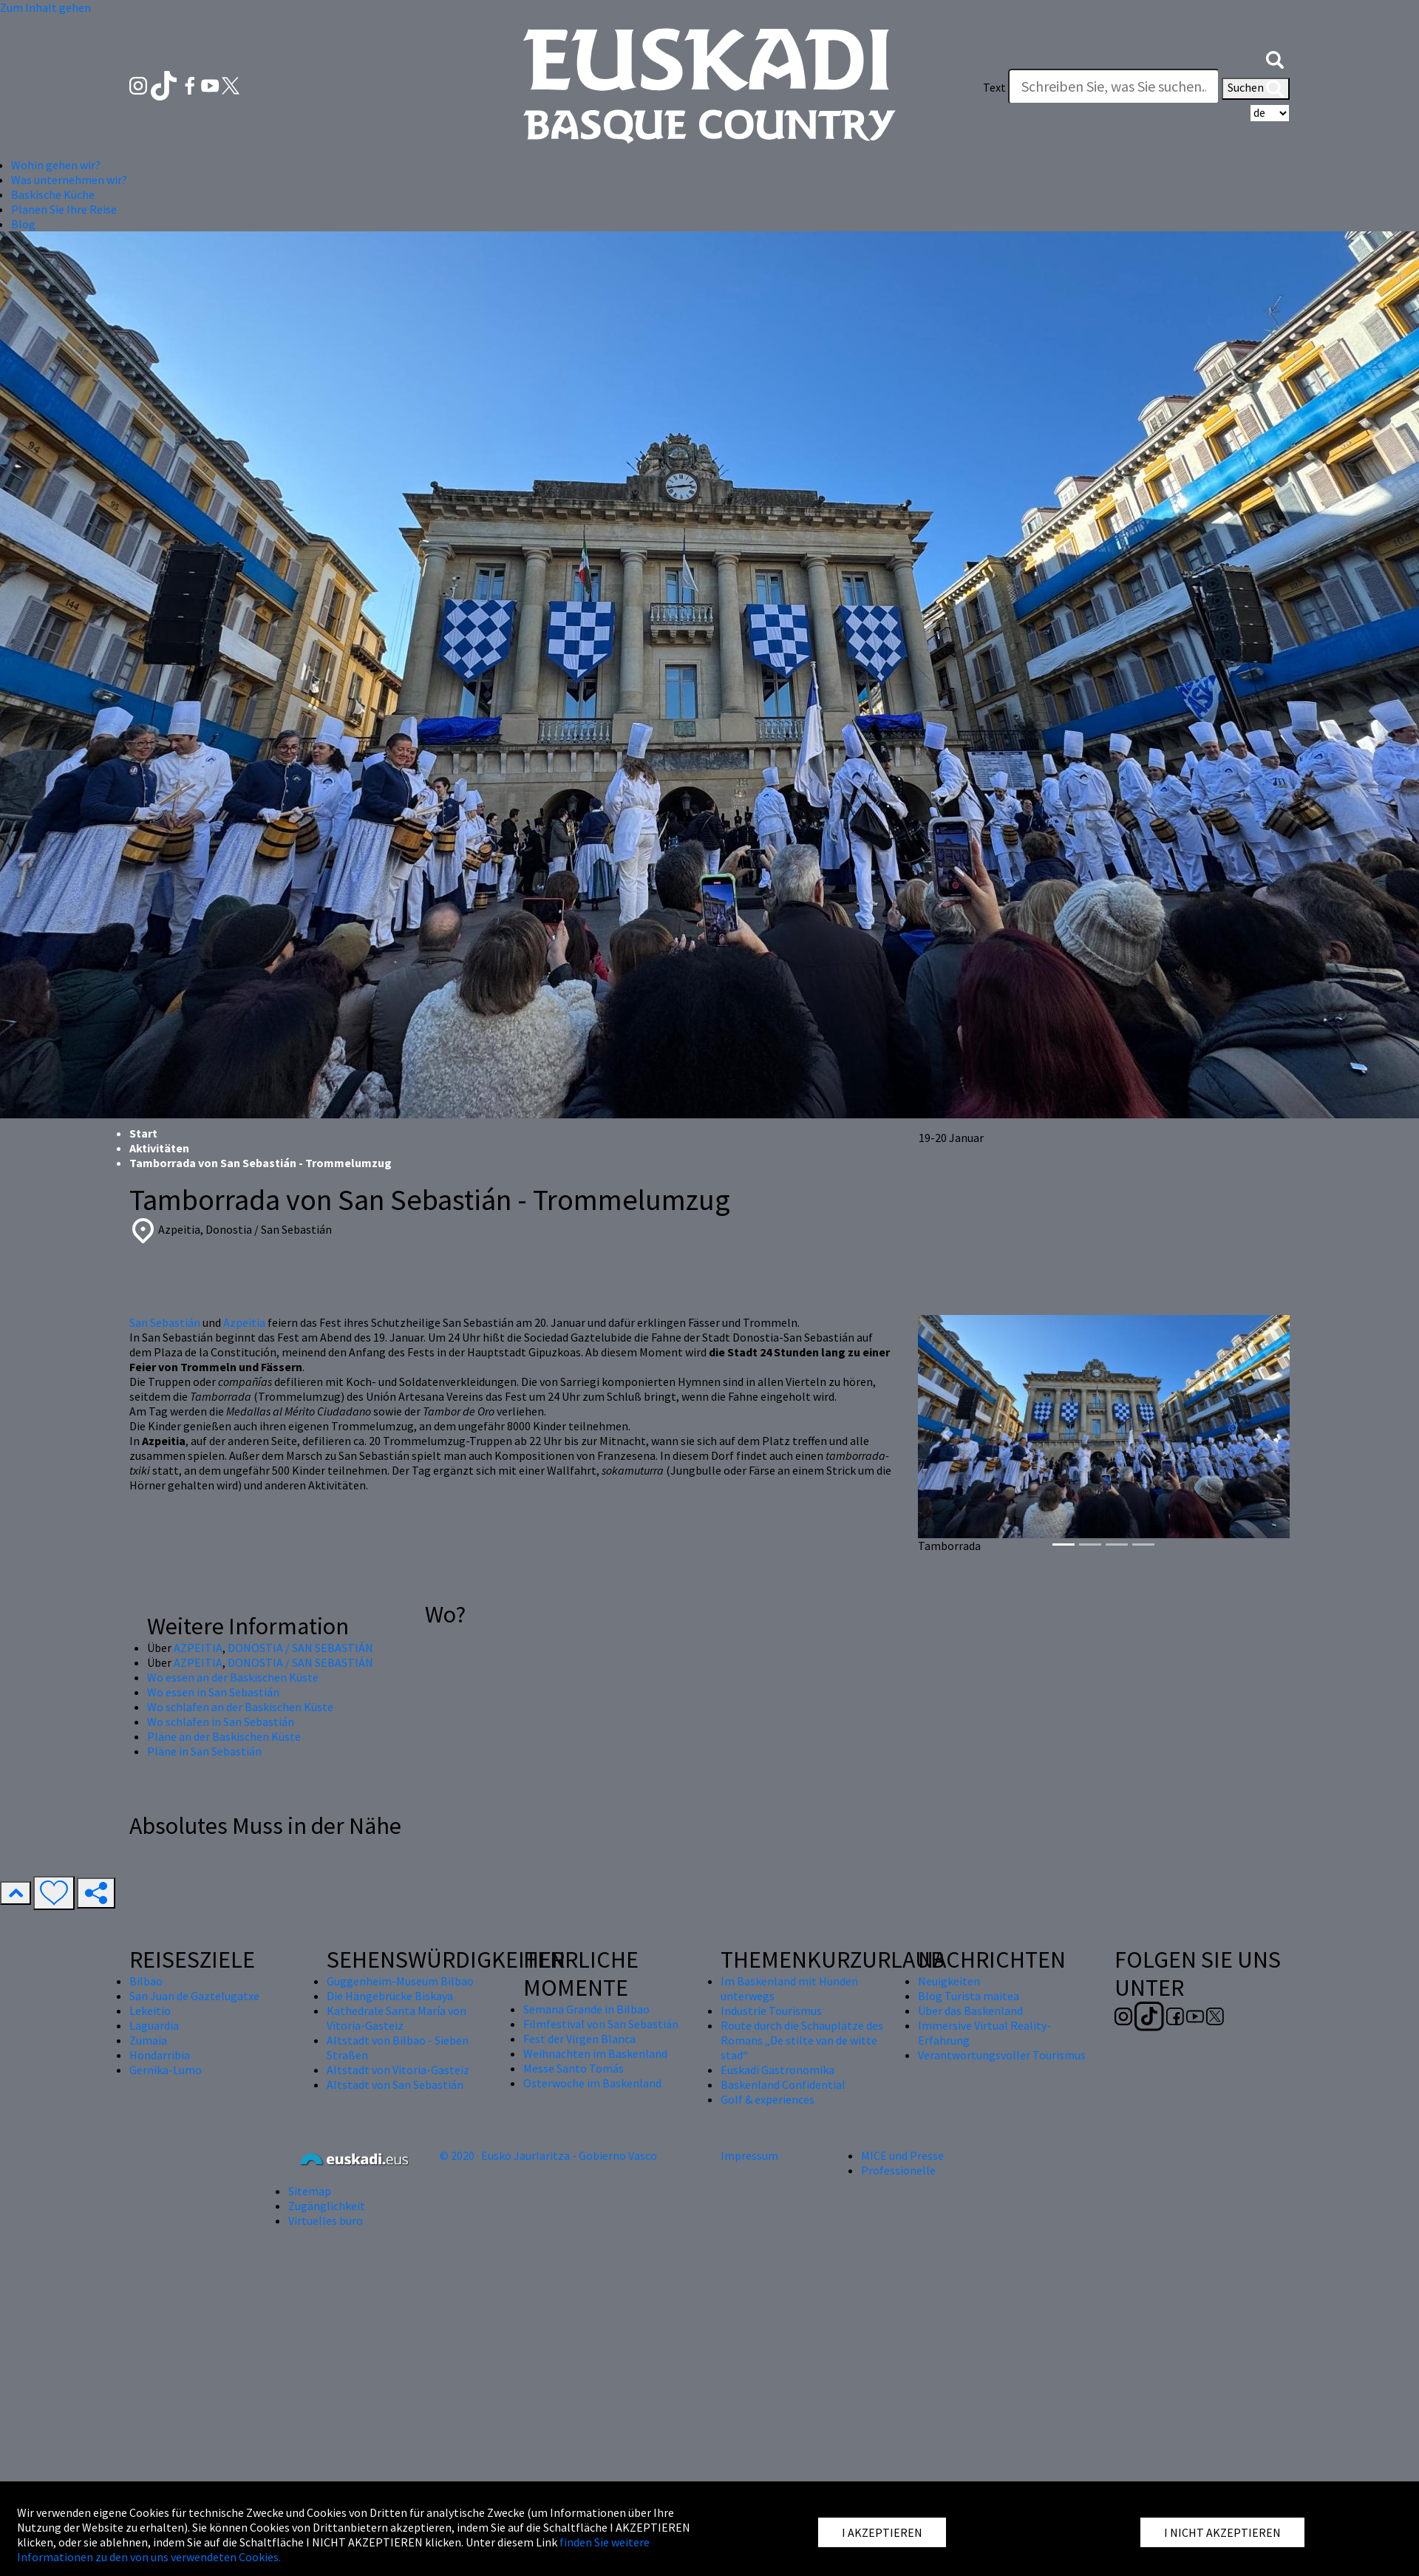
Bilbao (146, 1981)
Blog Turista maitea (968, 1995)
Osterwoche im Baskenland (592, 2083)
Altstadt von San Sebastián (395, 2084)
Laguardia (154, 2025)
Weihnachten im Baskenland (595, 2053)
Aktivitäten (159, 1148)
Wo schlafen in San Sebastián (220, 1721)
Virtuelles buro (325, 2220)
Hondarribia (159, 2054)
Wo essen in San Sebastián (213, 1692)
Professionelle (898, 2170)
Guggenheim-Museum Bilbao (400, 1981)
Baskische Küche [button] (53, 194)
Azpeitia (244, 1322)
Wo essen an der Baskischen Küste (233, 1677)
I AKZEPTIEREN (882, 2532)
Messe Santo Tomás (573, 2068)
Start (143, 1133)
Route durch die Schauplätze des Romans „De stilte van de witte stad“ (802, 2040)
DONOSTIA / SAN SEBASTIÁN (300, 1647)
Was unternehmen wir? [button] (69, 179)
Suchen (1256, 89)
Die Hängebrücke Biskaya (390, 1995)
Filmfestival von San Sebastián (600, 2023)
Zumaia (148, 2040)
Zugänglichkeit (326, 2205)
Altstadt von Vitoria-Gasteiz (398, 2069)
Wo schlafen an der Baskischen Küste (240, 1706)
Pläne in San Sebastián (204, 1751)
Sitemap (309, 2191)
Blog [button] (23, 224)
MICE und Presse (902, 2155)
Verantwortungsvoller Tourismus (1002, 2054)
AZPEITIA (198, 1647)
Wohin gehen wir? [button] (56, 164)
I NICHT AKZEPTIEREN (1222, 2532)
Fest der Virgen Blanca (579, 2038)
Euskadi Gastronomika (777, 2069)
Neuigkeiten (949, 1981)
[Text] (1113, 86)
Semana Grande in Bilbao (586, 2009)
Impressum (749, 2155)
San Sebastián (164, 1322)
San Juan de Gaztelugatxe (194, 1995)
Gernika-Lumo (165, 2069)
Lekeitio (150, 2010)
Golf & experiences (767, 2099)
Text (994, 87)
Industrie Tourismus (771, 2010)
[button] (1275, 57)
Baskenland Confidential (783, 2084)
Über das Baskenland (970, 2010)
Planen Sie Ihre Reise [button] (64, 209)
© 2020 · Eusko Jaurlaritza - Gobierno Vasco (548, 2155)
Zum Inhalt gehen (45, 7)
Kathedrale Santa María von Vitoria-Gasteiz (396, 2018)
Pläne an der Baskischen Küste (224, 1736)
